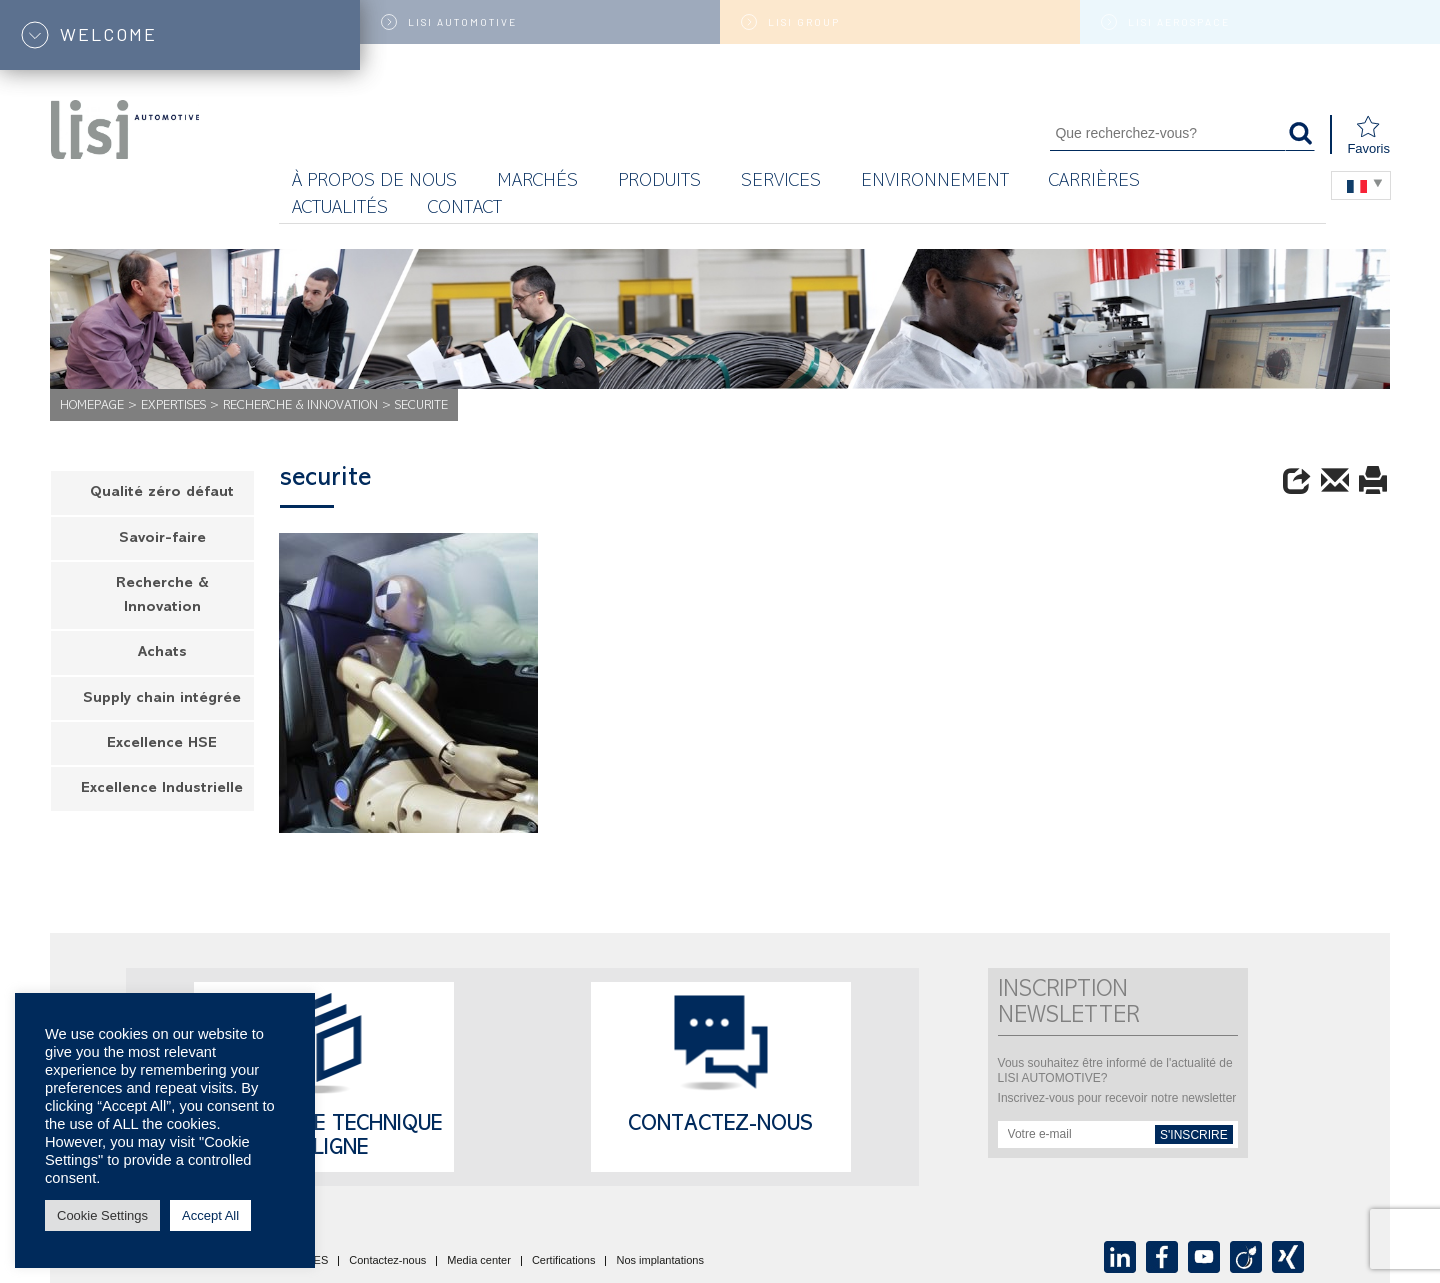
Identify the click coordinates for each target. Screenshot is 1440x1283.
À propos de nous (374, 182)
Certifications (564, 1261)
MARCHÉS (537, 182)
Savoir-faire (162, 539)
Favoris (1368, 135)
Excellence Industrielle (162, 789)
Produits (659, 182)
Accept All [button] (210, 1215)
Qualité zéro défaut (162, 493)
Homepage (92, 406)
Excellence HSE (162, 744)
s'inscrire (1194, 1135)
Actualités (340, 209)
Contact (465, 209)
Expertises (173, 406)
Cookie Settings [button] (102, 1215)
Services (781, 182)
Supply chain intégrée (162, 699)
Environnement (935, 182)
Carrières (1094, 182)
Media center (479, 1261)
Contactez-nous (720, 1126)
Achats (162, 653)
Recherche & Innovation (300, 406)
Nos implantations (659, 1261)
